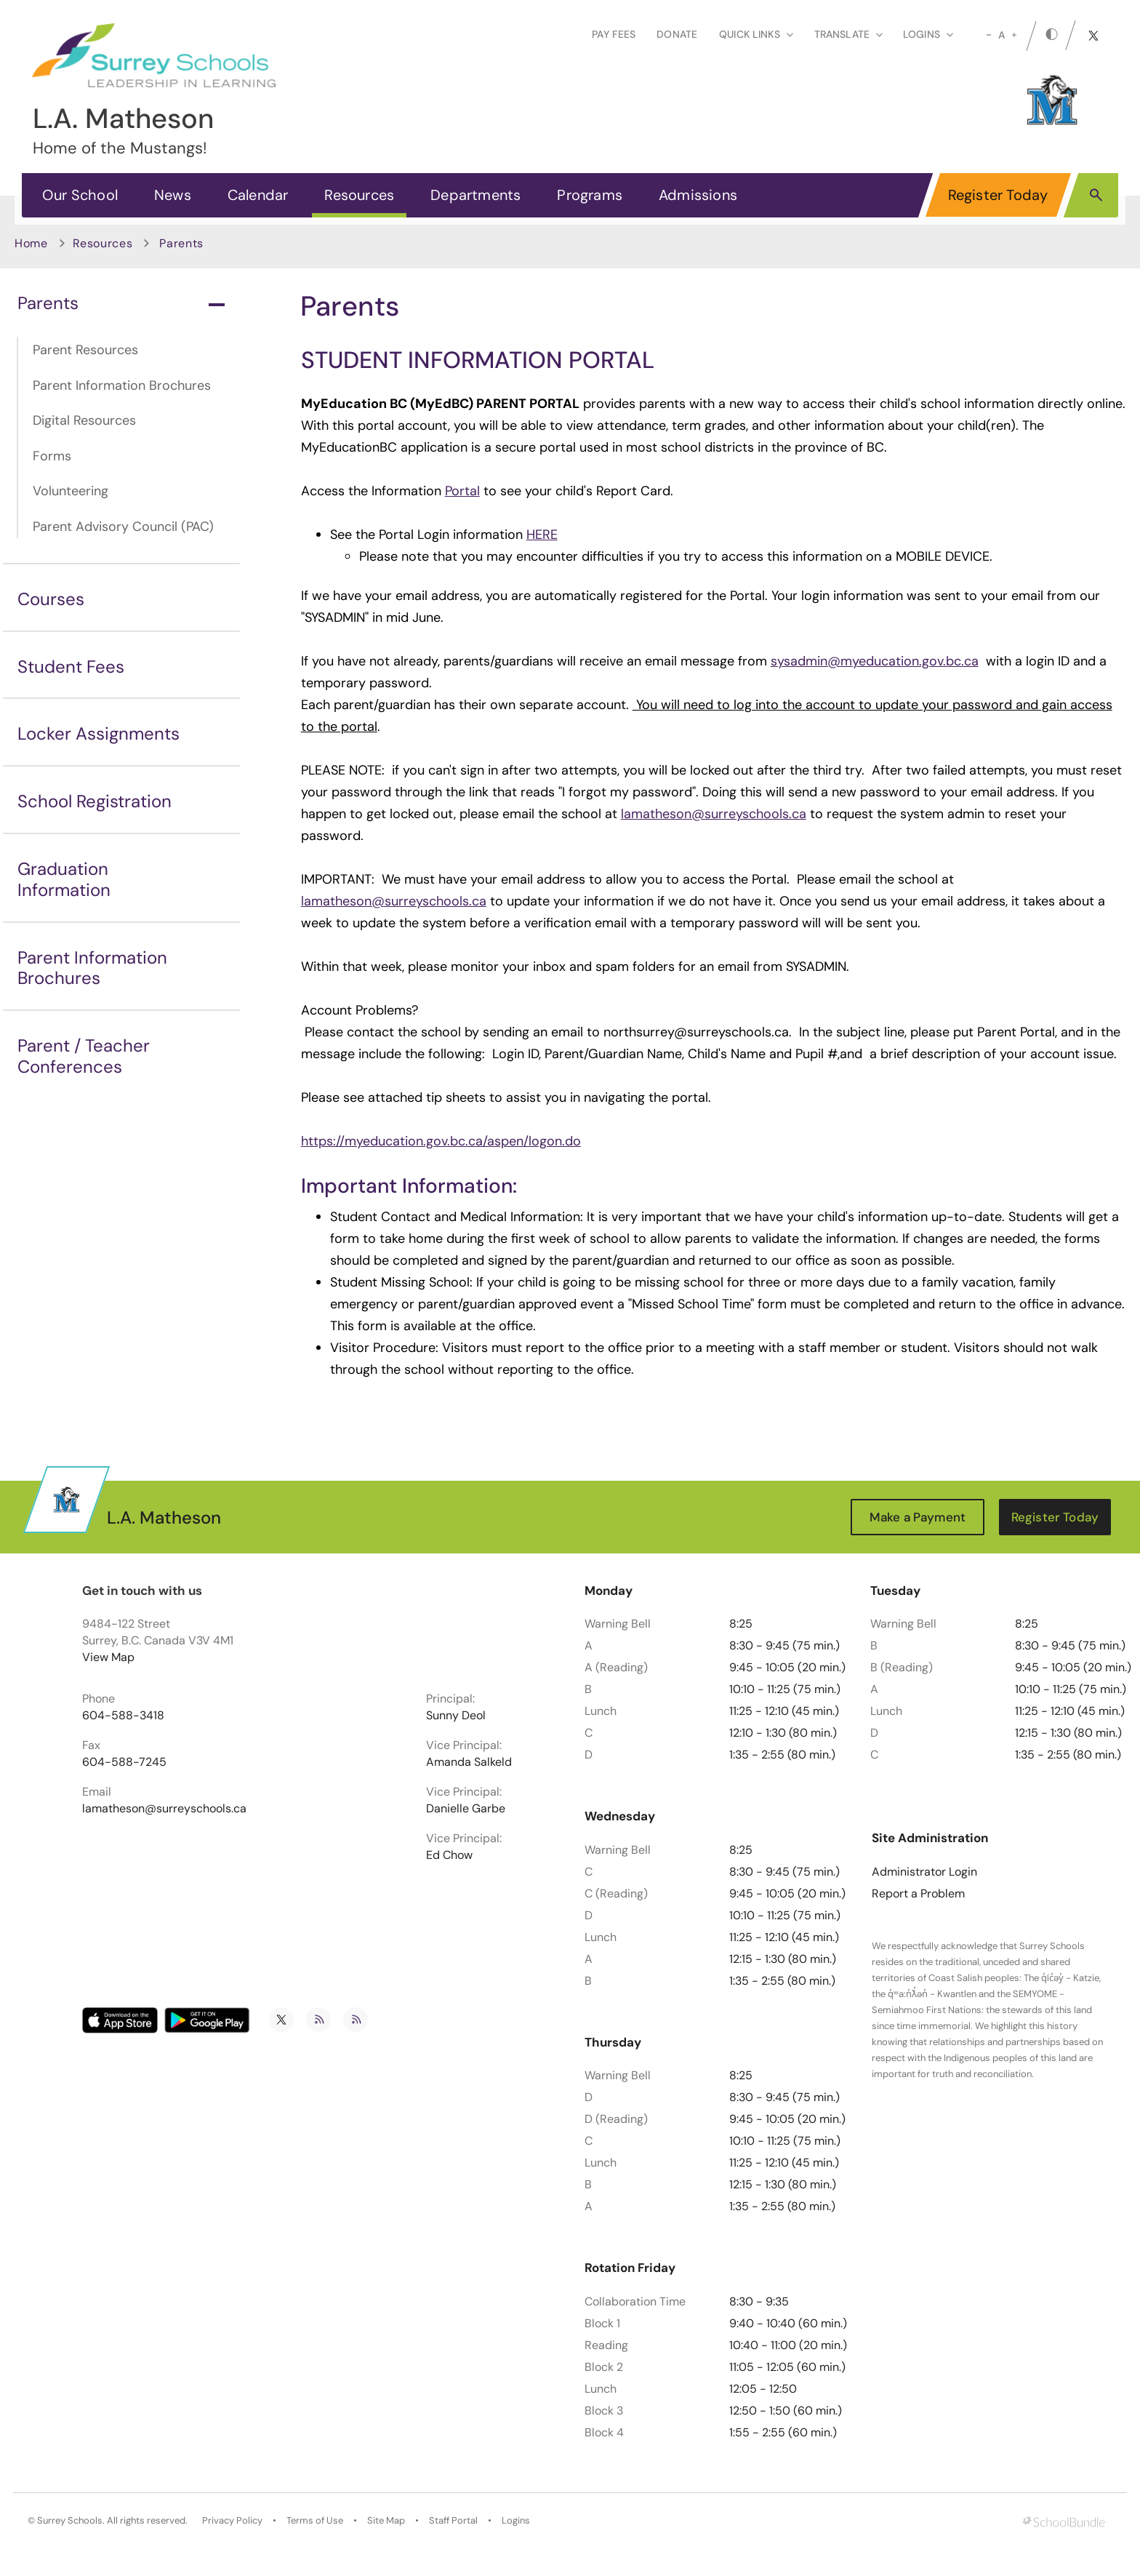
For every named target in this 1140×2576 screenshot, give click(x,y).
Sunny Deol (456, 1715)
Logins (516, 2521)
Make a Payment (918, 1517)
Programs (589, 194)
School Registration (94, 801)
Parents (121, 303)
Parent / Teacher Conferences (83, 1056)
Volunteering (70, 491)
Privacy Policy (232, 2521)
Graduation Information (64, 879)
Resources (359, 194)
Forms (52, 456)
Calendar (258, 194)
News (172, 194)
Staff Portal (453, 2521)
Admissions (698, 194)
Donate (677, 34)
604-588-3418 (123, 1715)
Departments (475, 194)
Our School (80, 194)
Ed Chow (449, 1855)
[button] (1096, 194)
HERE (542, 534)
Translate (848, 34)
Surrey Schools (70, 2521)
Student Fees (70, 666)
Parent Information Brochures (122, 385)
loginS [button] (928, 34)
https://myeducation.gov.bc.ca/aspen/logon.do (441, 1141)
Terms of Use (314, 2521)
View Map (108, 1657)
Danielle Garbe (465, 1808)
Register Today (998, 194)
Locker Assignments (98, 733)
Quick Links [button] (756, 34)
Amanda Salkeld (469, 1762)
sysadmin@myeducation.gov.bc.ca (875, 661)
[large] (1014, 35)
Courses (50, 599)
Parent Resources (85, 350)
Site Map (386, 2521)
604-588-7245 (124, 1762)
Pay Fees (613, 34)
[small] (988, 35)
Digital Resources (84, 420)
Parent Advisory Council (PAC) (123, 526)
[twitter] (1093, 35)
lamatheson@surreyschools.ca (713, 814)
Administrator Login (924, 1872)
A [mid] (1001, 34)
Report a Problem (918, 1894)
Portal (462, 491)
